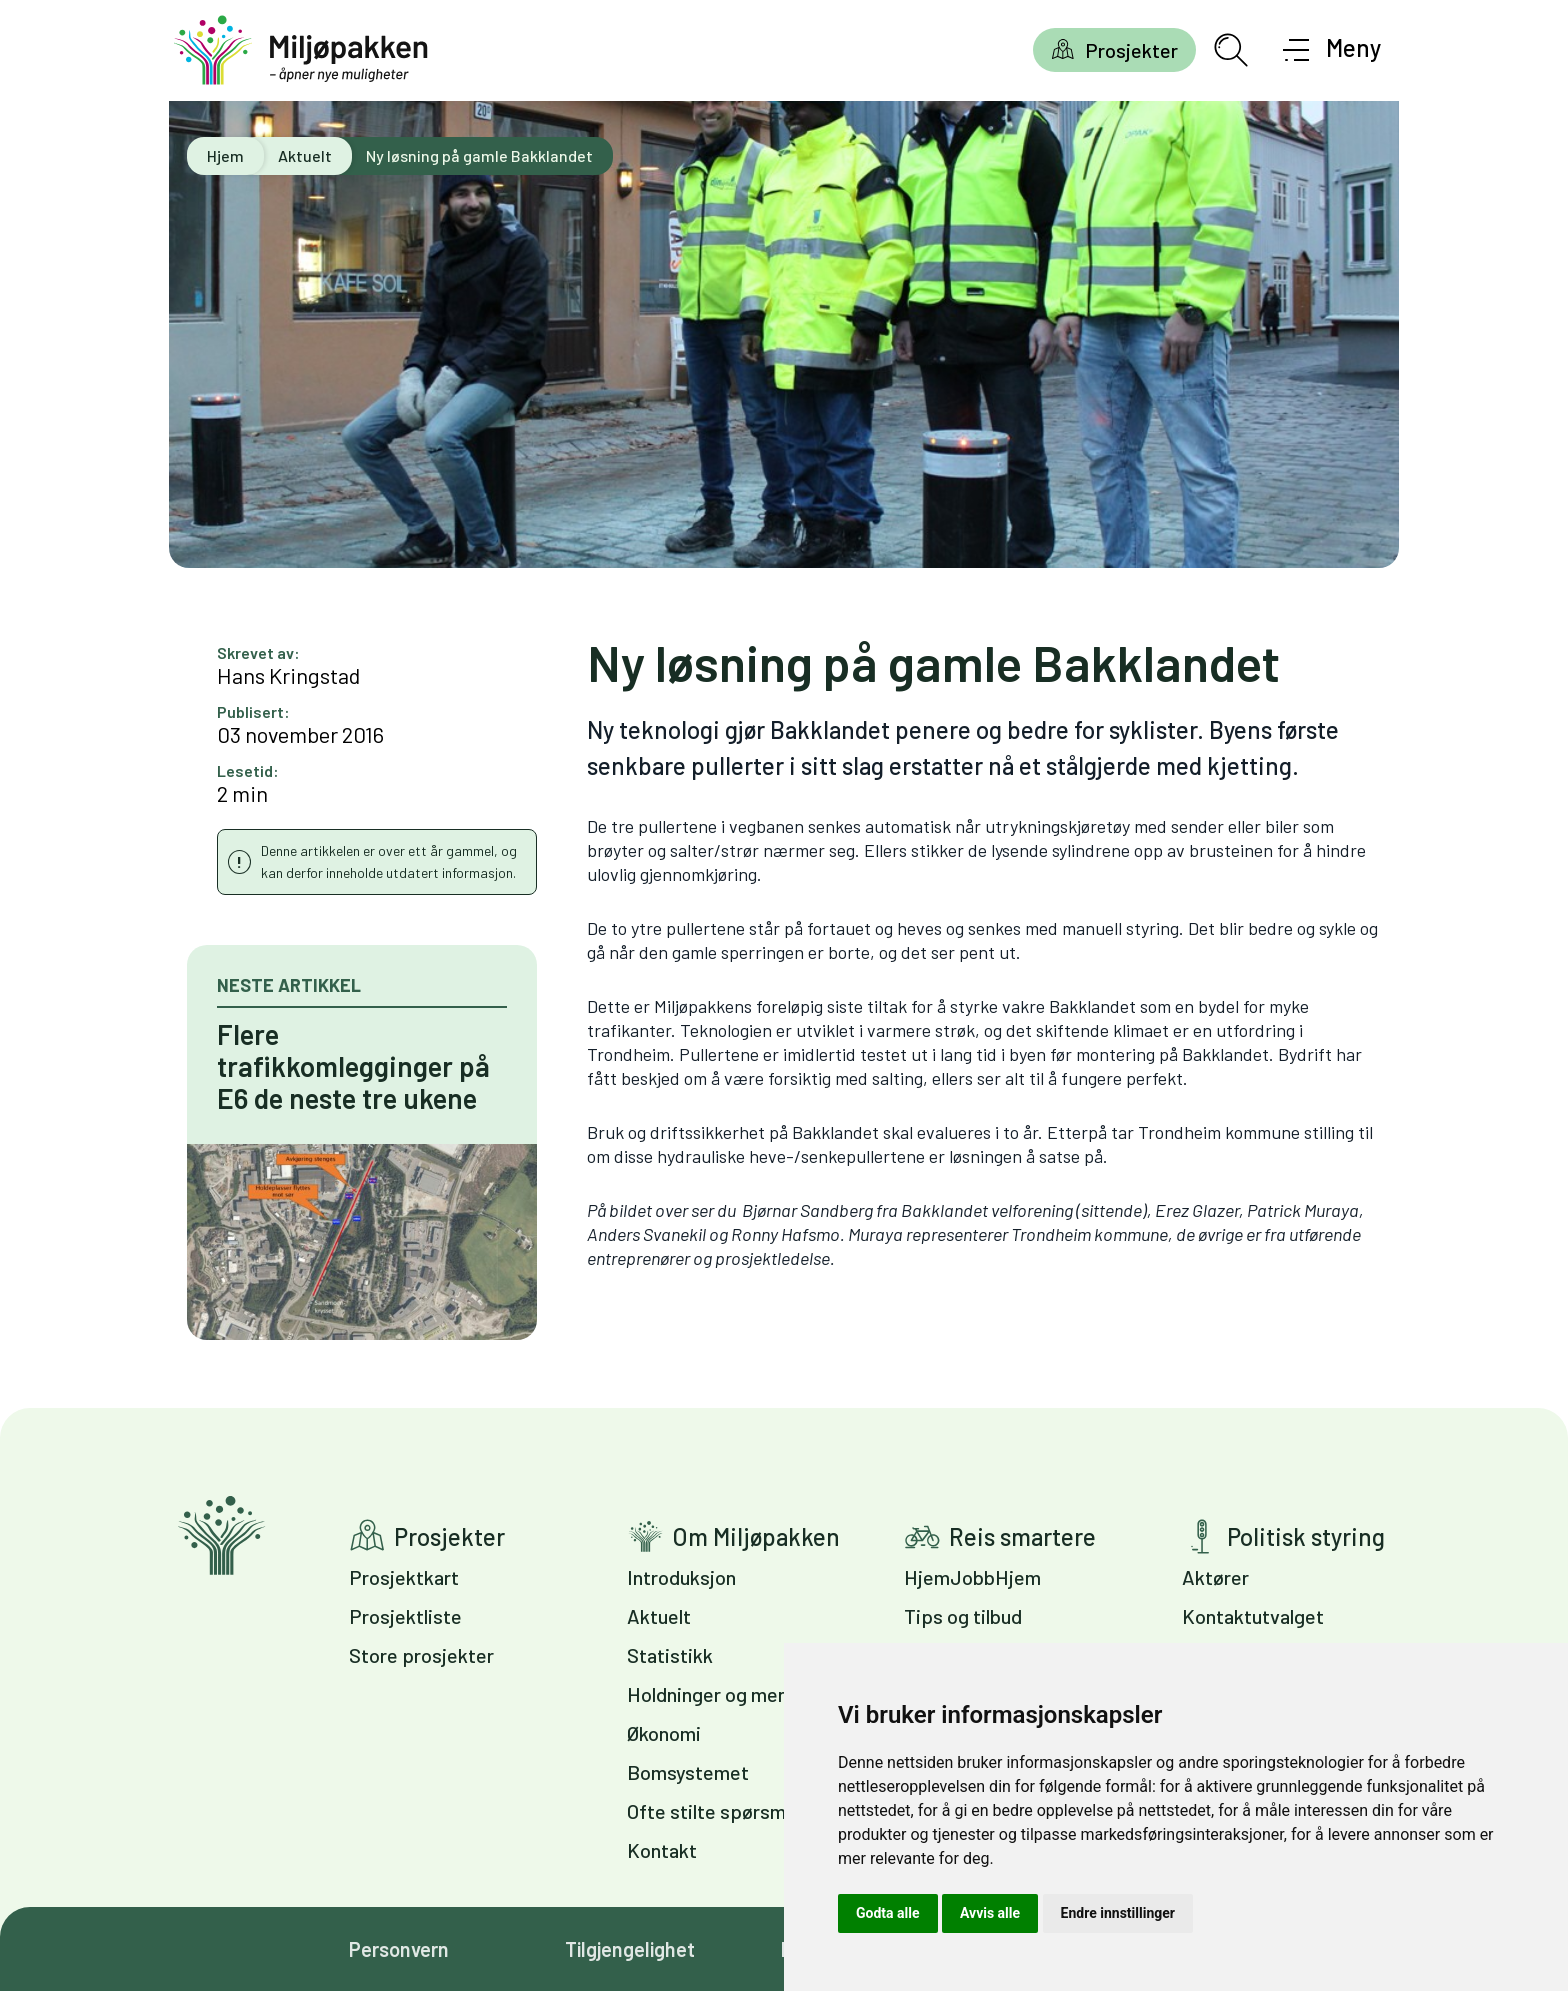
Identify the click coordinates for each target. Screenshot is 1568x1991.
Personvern (399, 1949)
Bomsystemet (688, 1772)
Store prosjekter (421, 1655)
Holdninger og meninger (729, 1694)
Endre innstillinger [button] (1118, 1913)
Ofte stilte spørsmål (713, 1811)
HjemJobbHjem (972, 1577)
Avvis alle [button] (990, 1913)
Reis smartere (1022, 1536)
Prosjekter (1131, 50)
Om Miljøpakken (756, 1536)
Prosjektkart (404, 1577)
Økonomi (664, 1733)
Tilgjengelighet (630, 1949)
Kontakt (662, 1850)
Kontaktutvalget (1253, 1616)
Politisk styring (1306, 1536)
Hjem (225, 155)
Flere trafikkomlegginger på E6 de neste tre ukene (353, 1066)
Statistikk (670, 1655)
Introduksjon (681, 1577)
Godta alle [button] (888, 1913)
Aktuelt (305, 155)
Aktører (1215, 1577)
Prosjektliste (405, 1616)
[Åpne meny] (1332, 50)
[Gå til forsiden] (301, 50)
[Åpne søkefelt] (1231, 50)
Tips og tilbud (963, 1616)
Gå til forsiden (221, 1535)
